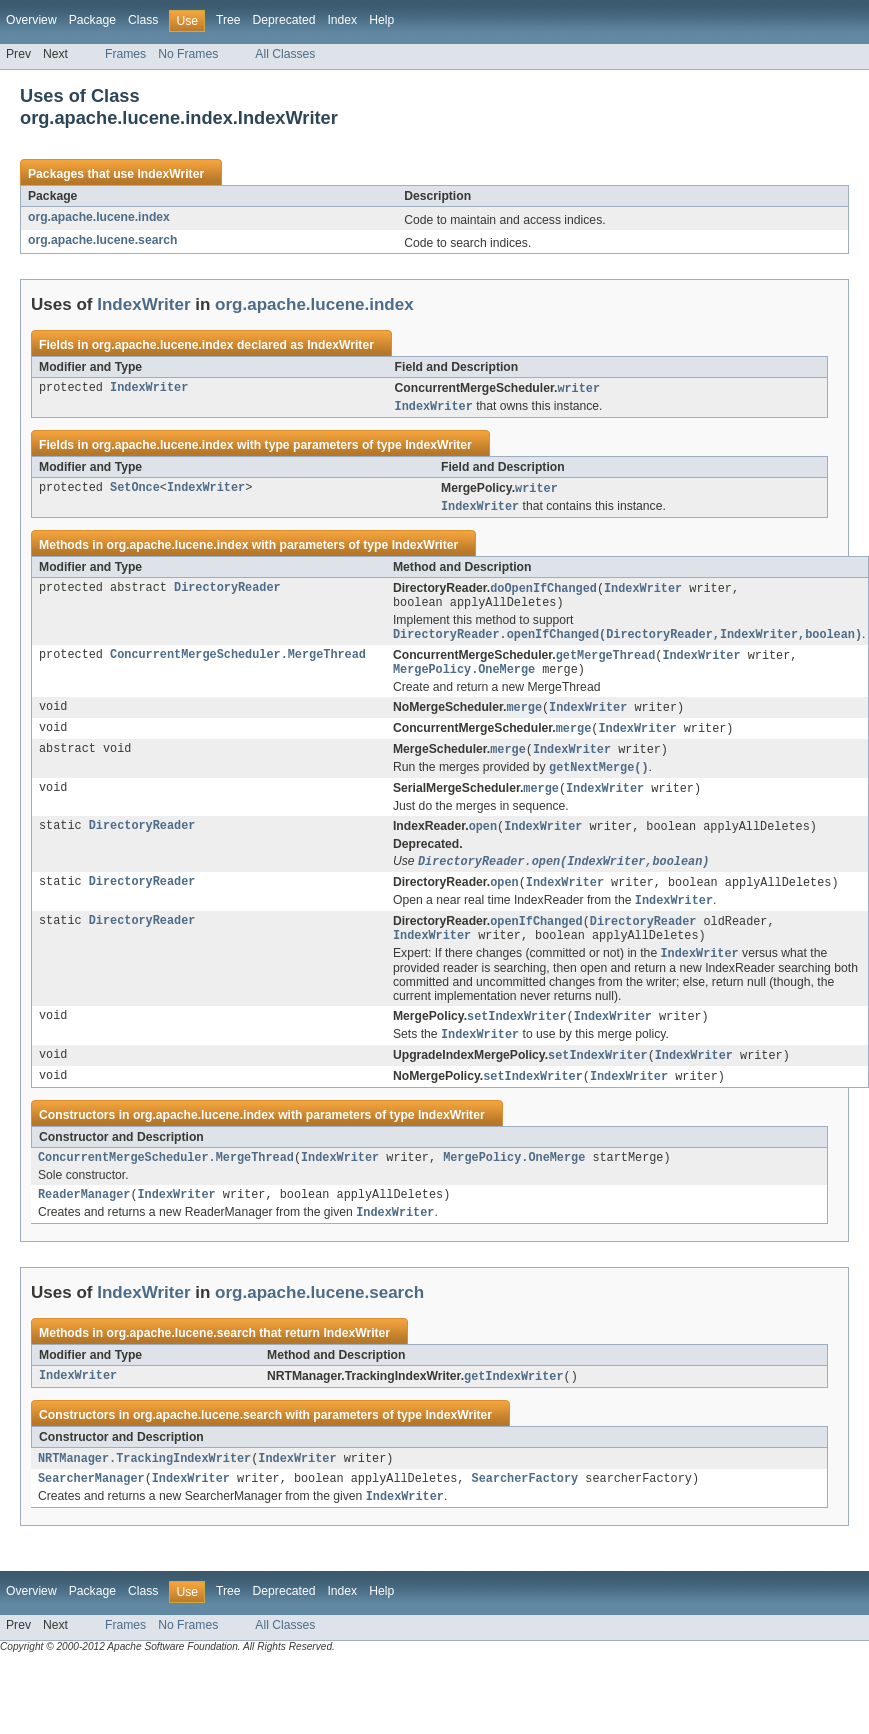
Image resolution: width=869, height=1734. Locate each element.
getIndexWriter (514, 1410)
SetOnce (135, 491)
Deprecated (284, 20)
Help (381, 20)
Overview (31, 20)
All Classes (285, 54)
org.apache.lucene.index (99, 217)
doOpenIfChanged (543, 593)
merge (524, 719)
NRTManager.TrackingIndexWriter (144, 1493)
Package (92, 20)
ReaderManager (84, 1226)
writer (578, 389)
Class (143, 20)
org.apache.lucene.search (102, 240)
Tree (228, 20)
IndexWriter (170, 174)
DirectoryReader (227, 593)
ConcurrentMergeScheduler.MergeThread (238, 664)
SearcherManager (91, 1515)
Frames (125, 54)
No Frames (188, 54)
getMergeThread (606, 664)
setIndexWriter (517, 1041)
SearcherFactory (525, 1515)
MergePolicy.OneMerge (464, 680)
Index (342, 20)
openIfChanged (536, 942)
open (483, 843)
